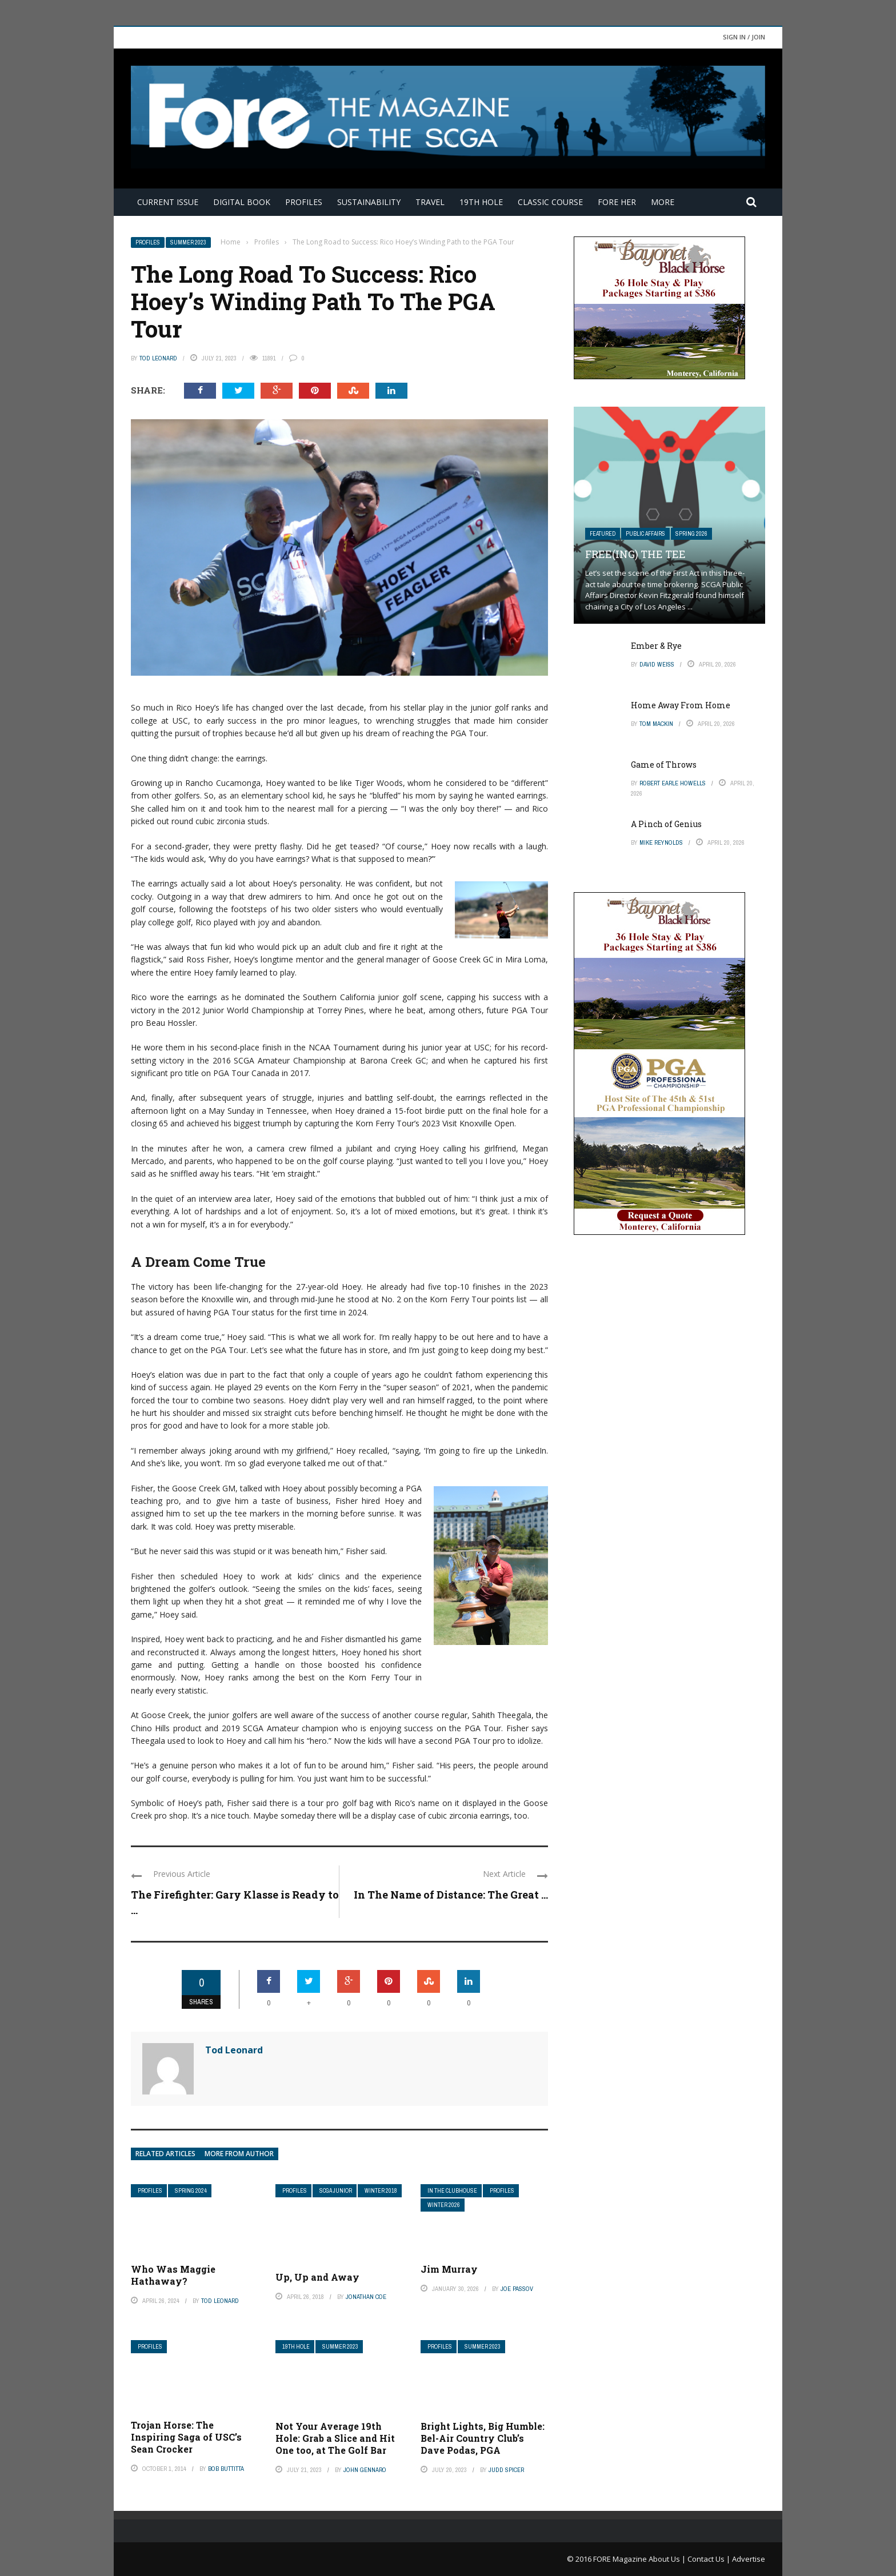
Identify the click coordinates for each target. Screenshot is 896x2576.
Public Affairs (645, 533)
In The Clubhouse (452, 2190)
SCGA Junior (335, 2190)
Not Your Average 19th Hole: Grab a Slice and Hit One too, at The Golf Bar (335, 2438)
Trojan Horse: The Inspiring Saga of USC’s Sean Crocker (186, 2437)
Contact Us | (709, 2559)
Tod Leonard (158, 358)
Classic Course (550, 201)
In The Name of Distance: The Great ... (451, 1894)
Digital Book (241, 201)
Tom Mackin (656, 724)
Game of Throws (664, 764)
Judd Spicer (506, 2470)
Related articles (165, 2153)
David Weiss (656, 664)
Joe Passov (517, 2289)
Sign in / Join (744, 37)
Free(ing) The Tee (635, 554)
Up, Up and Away (317, 2277)
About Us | (668, 2559)
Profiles (303, 201)
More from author (239, 2153)
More (662, 201)
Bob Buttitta (226, 2469)
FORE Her (617, 201)
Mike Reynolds (661, 842)
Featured (602, 533)
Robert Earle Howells (672, 783)
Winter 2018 (381, 2190)
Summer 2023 (188, 242)
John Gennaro (364, 2470)
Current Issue (167, 201)
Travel (430, 201)
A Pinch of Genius (666, 823)
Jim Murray (449, 2269)
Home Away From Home (680, 705)
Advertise (748, 2559)
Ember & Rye (656, 645)
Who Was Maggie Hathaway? (173, 2275)
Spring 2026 (691, 533)
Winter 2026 (443, 2205)
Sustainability (369, 201)
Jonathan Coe (366, 2297)
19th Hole (481, 201)
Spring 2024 (191, 2190)
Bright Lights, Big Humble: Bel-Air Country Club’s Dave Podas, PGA (483, 2438)
